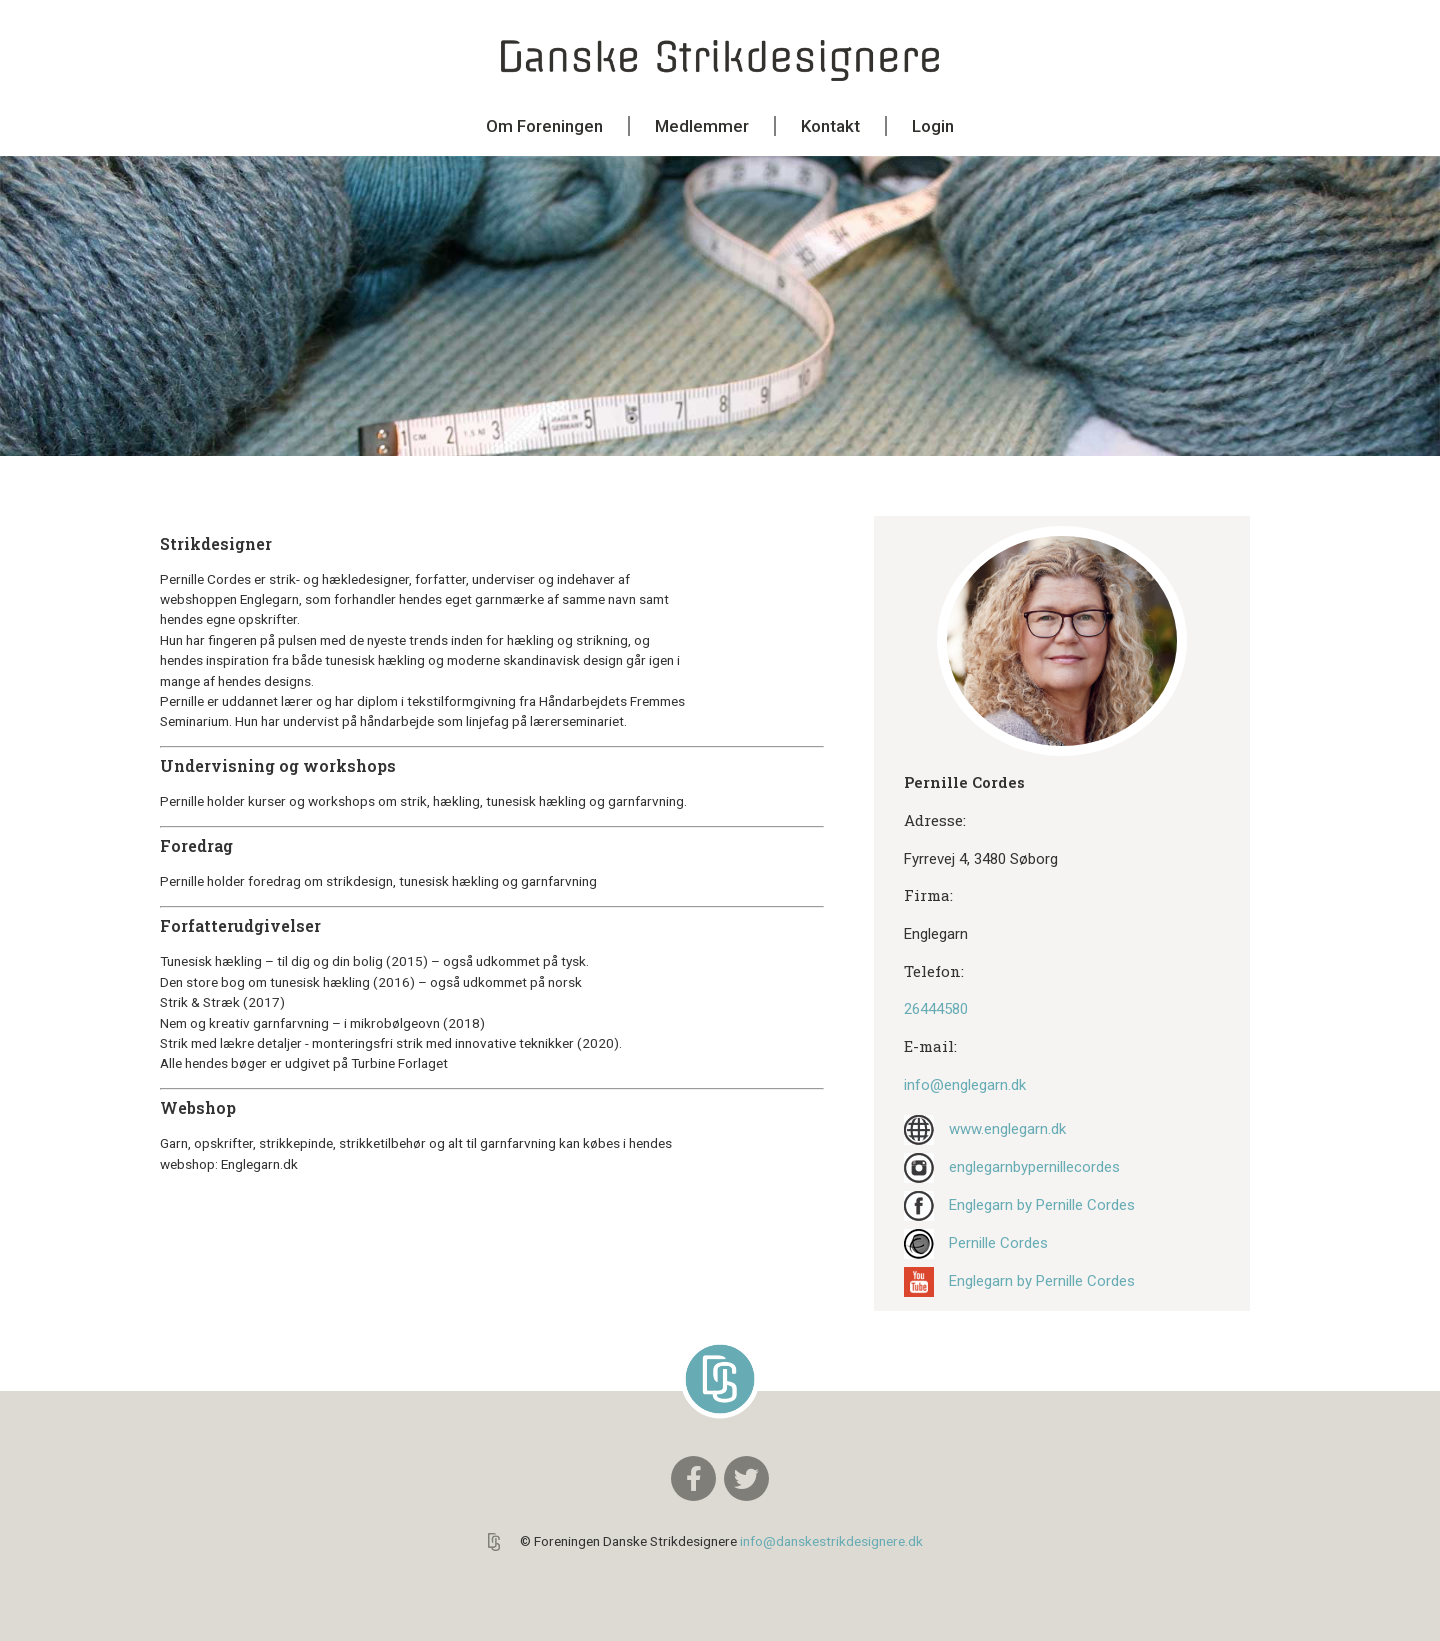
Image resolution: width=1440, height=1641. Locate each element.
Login (933, 126)
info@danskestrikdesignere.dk (831, 1541)
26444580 (936, 1009)
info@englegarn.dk (965, 1085)
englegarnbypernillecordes (1034, 1167)
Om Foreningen (544, 126)
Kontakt (830, 126)
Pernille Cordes (998, 1243)
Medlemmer (702, 126)
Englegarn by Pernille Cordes (1042, 1205)
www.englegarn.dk (1007, 1129)
